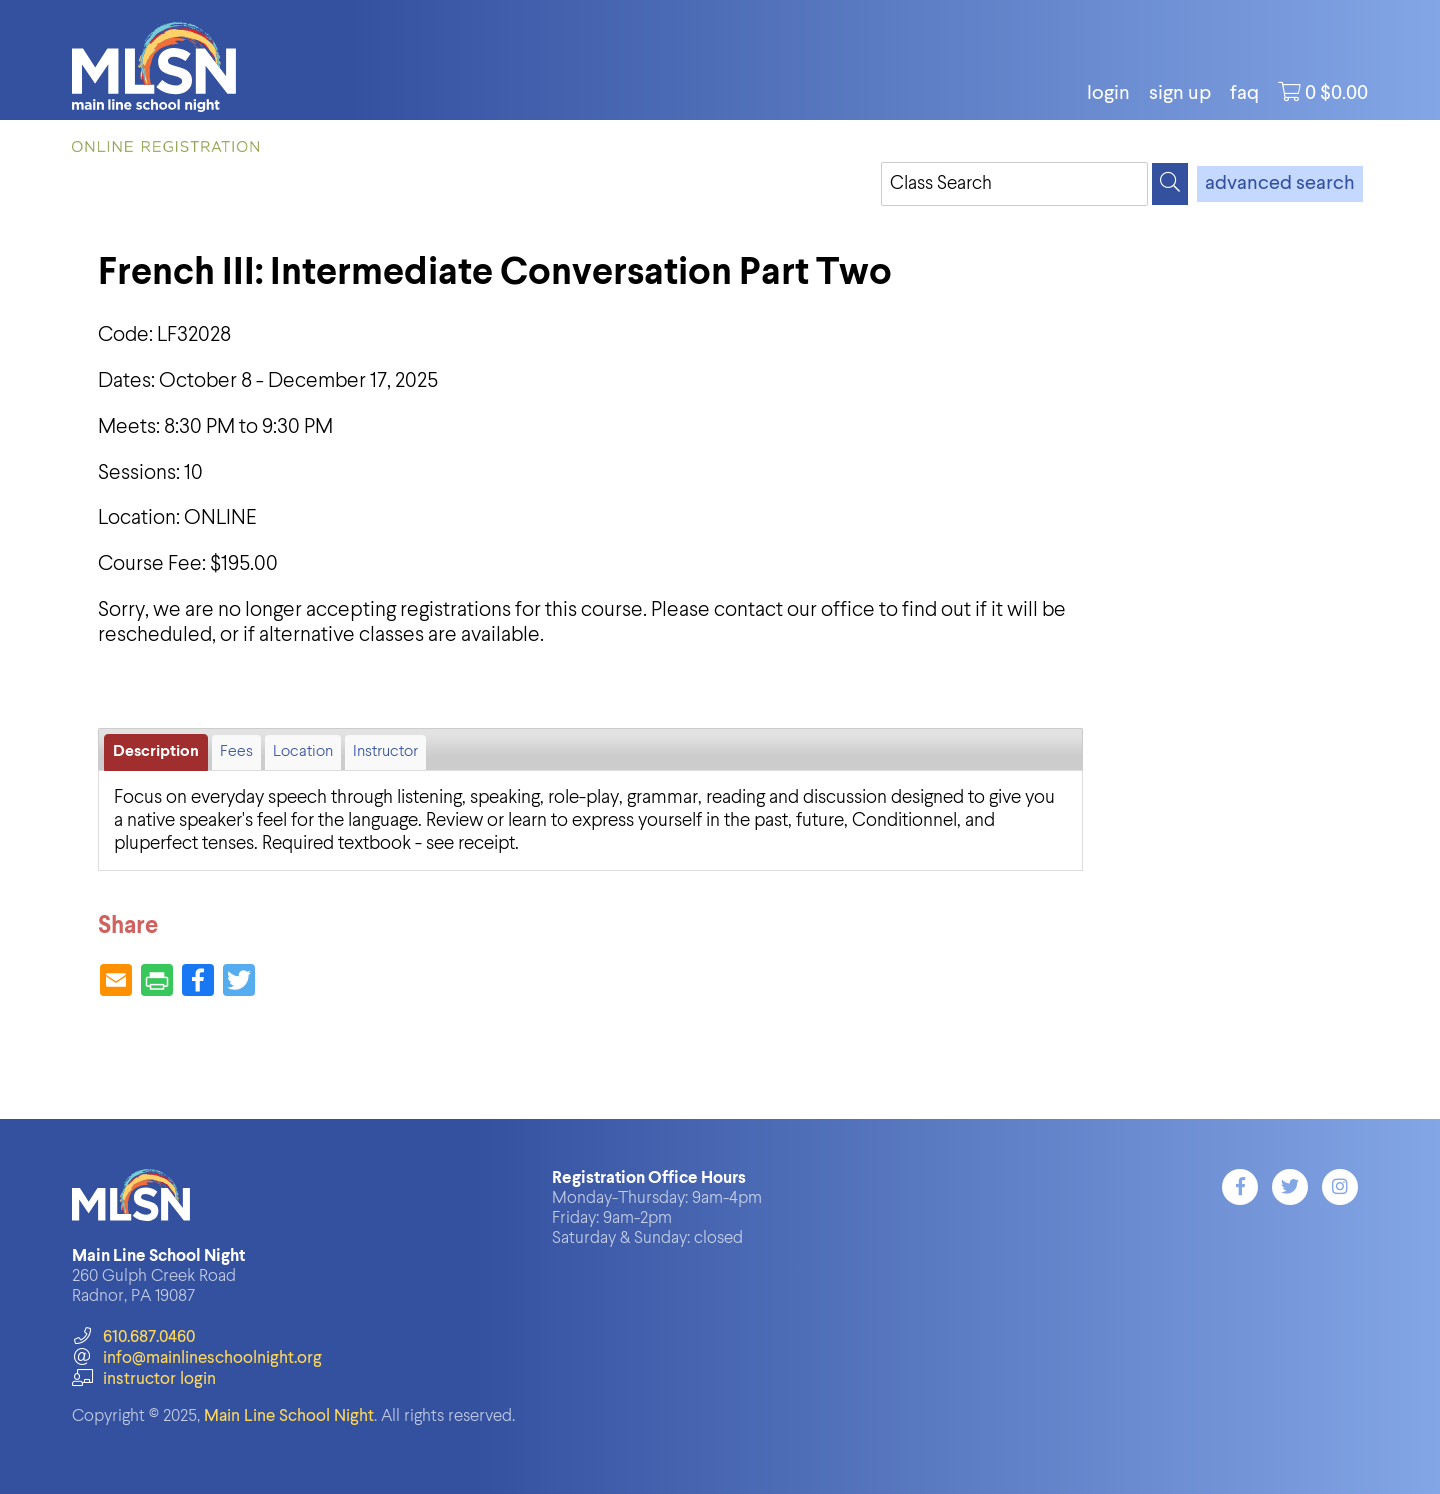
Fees (236, 752)
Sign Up (1180, 94)
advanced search (1280, 184)
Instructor (385, 752)
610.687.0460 (133, 1337)
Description (156, 752)
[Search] (1170, 184)
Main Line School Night (289, 1416)
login (1108, 94)
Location (303, 752)
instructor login (144, 1379)
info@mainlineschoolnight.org (197, 1358)
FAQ (1244, 94)
